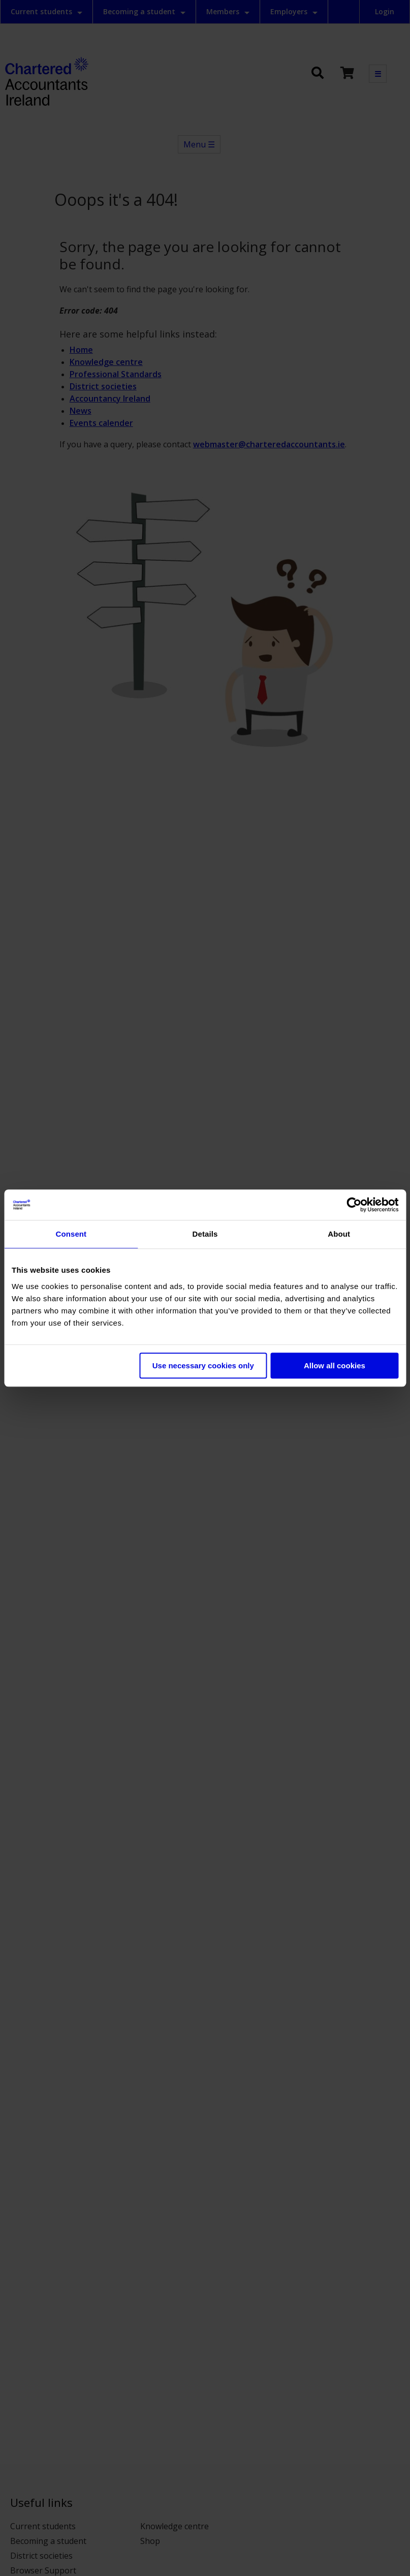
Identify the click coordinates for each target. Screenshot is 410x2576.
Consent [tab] (70, 1234)
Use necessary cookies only (203, 1365)
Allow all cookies (334, 1365)
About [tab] (339, 1234)
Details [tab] (205, 1234)
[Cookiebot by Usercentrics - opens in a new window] (353, 1204)
